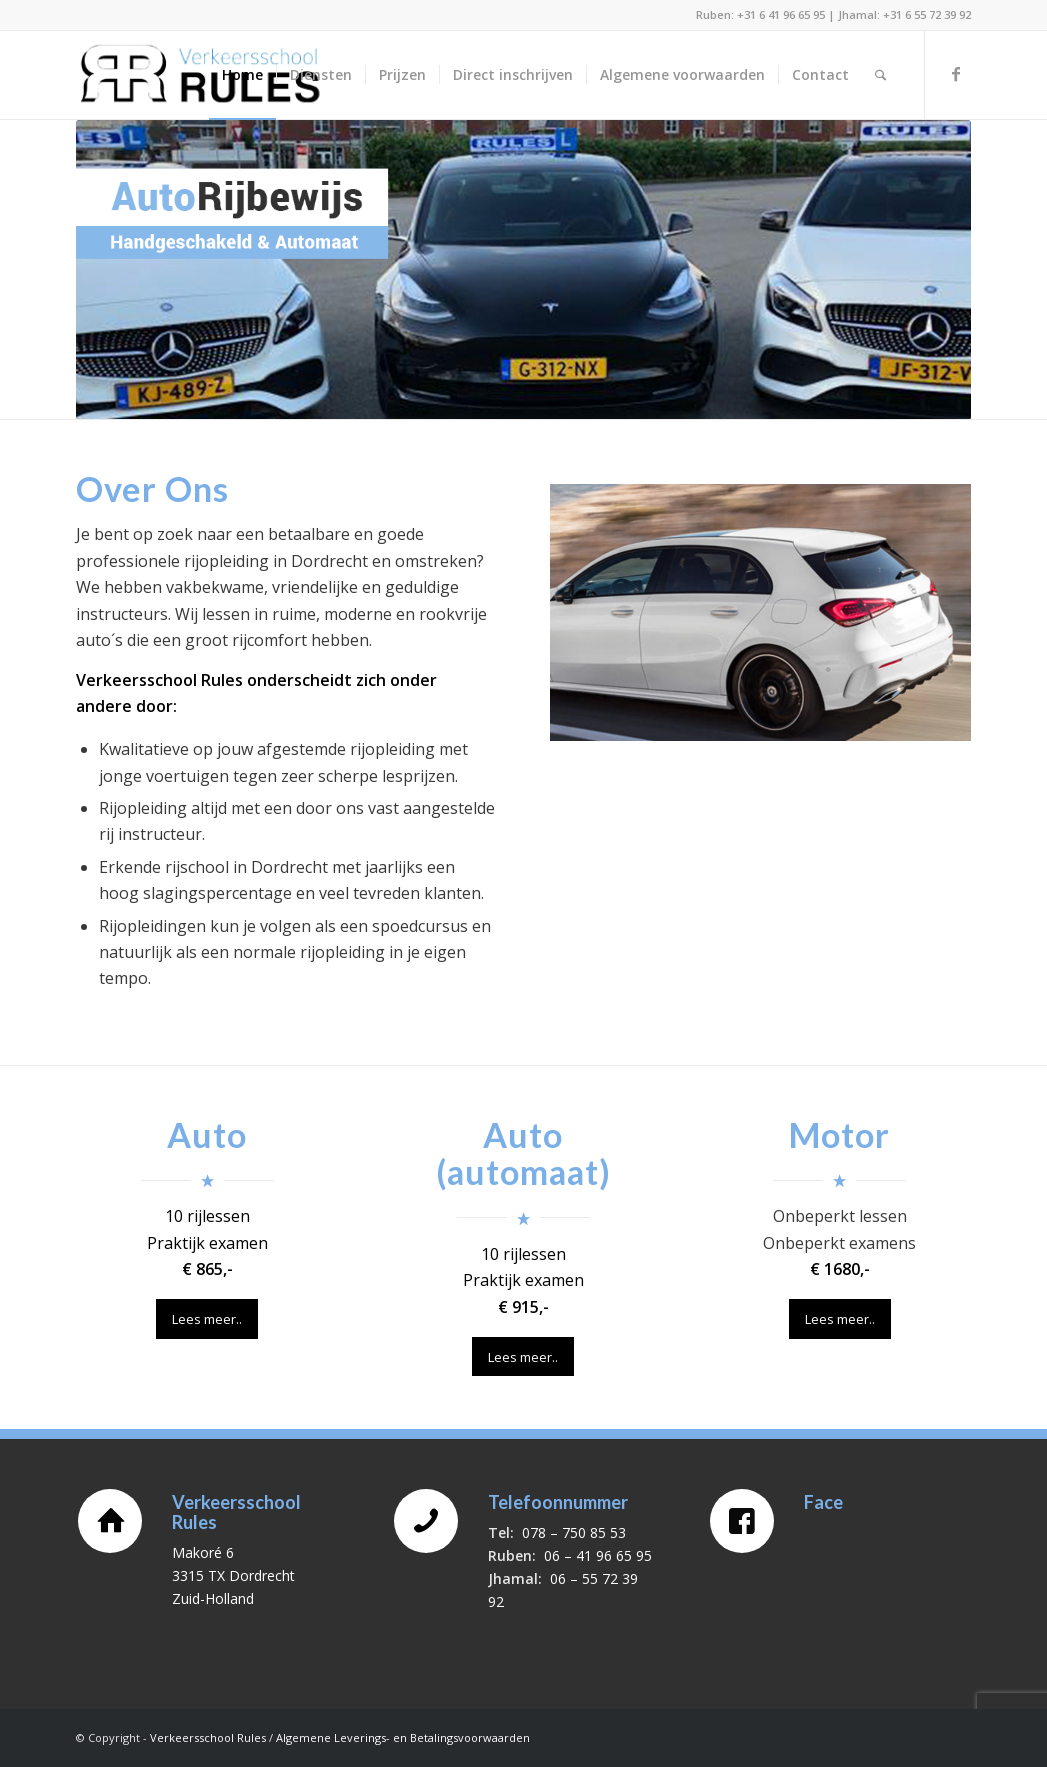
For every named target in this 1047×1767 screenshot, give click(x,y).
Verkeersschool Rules (208, 1737)
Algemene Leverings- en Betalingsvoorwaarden (403, 1737)
